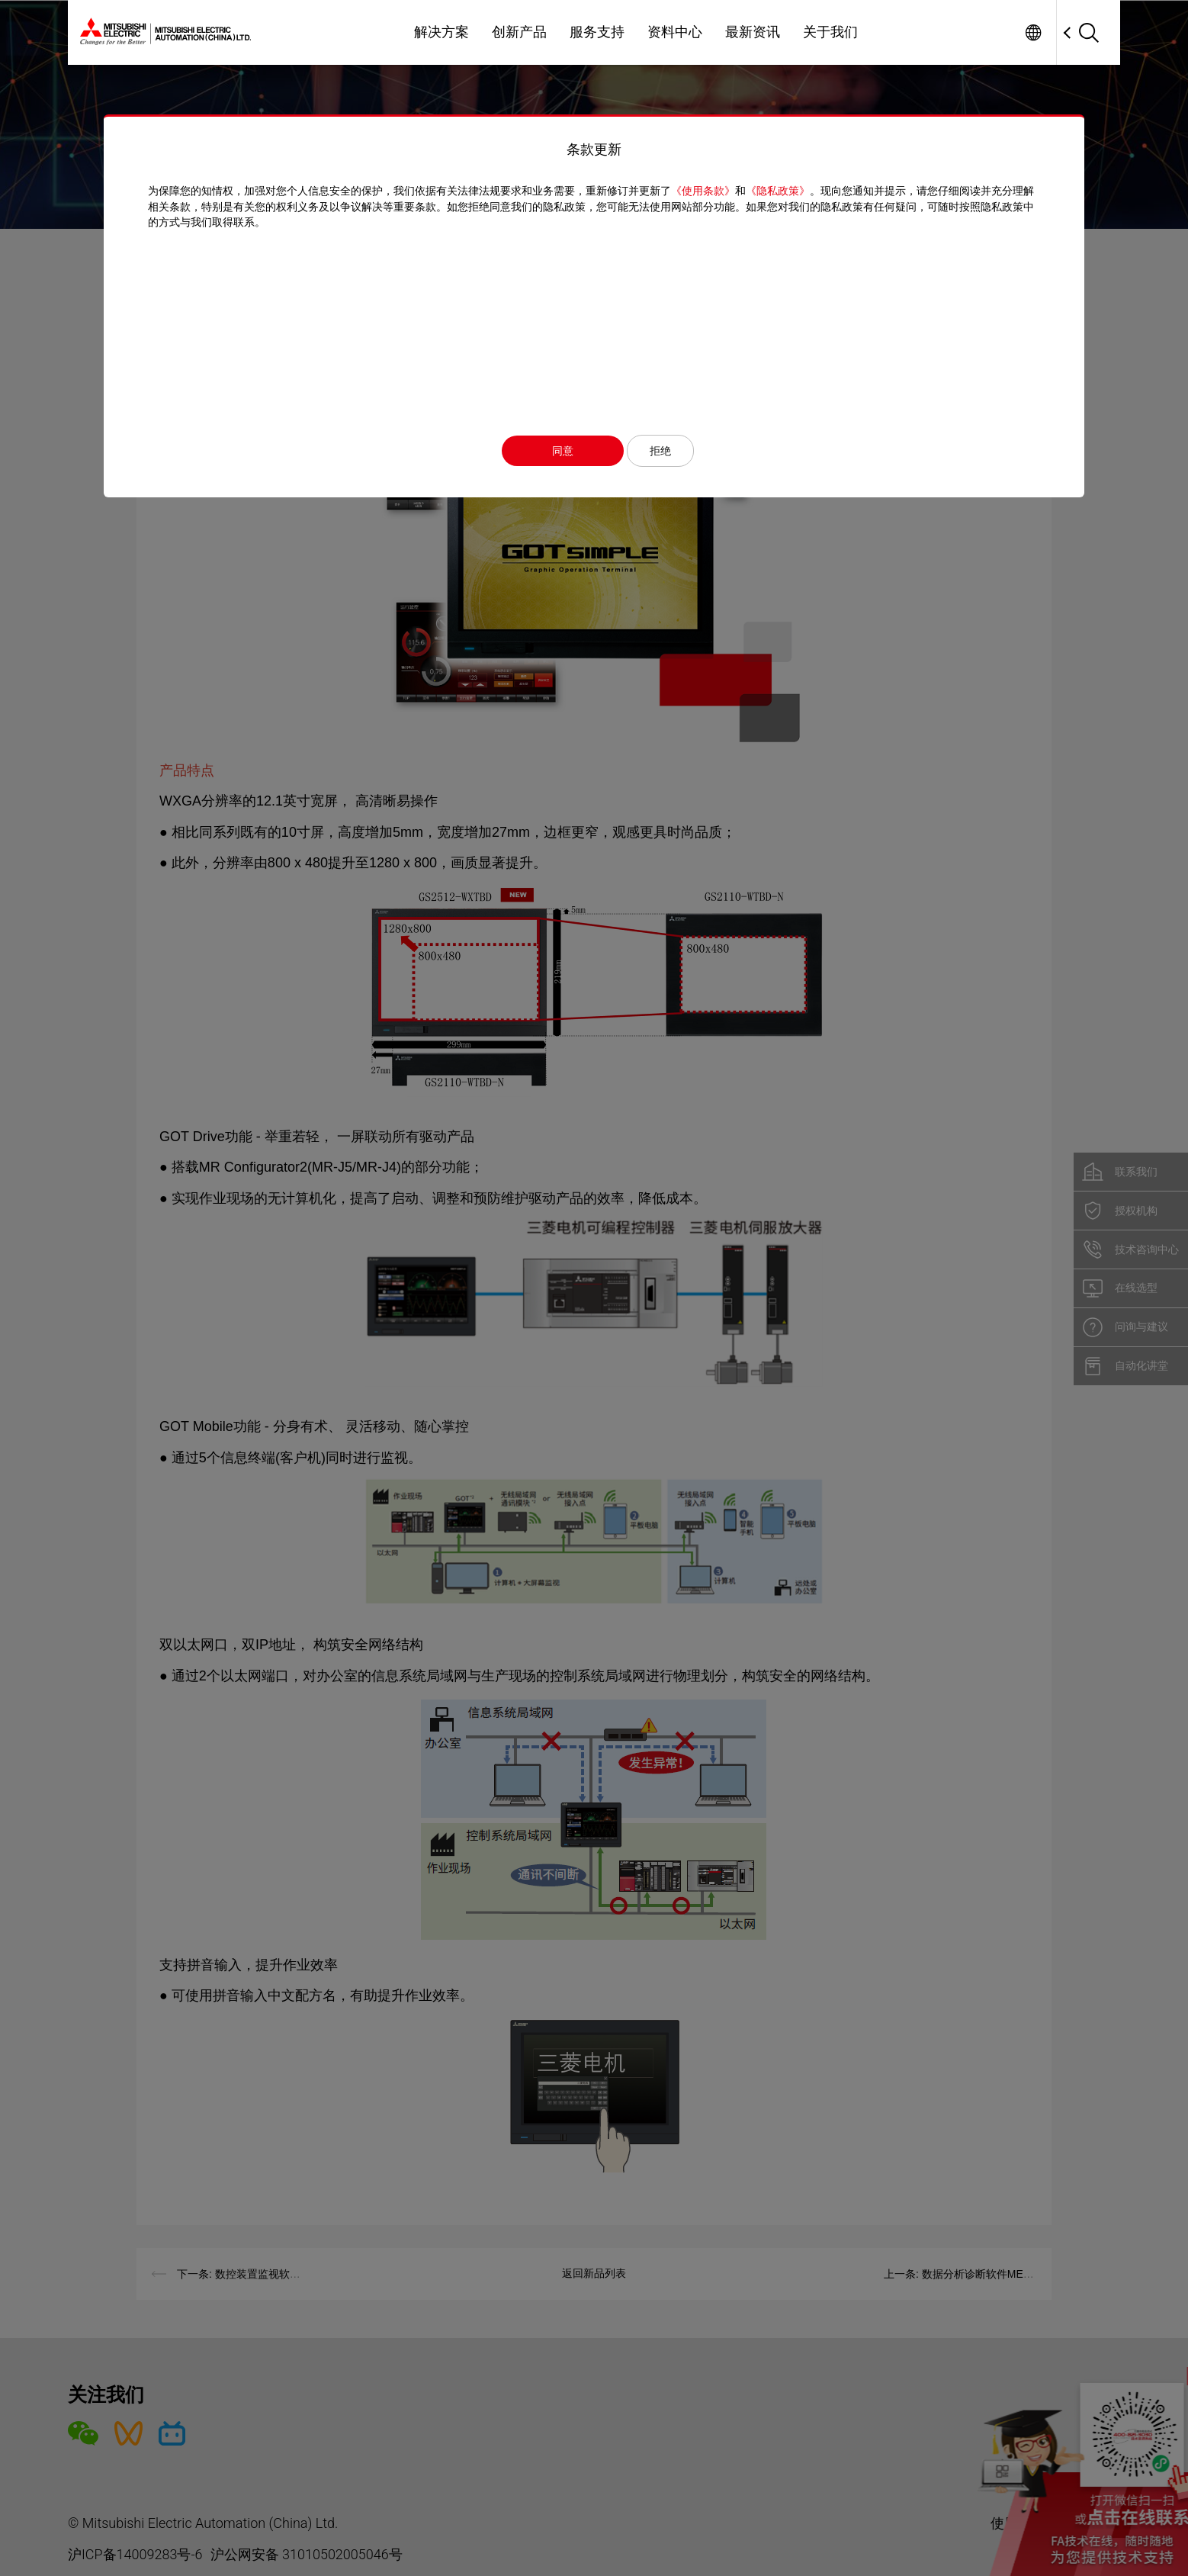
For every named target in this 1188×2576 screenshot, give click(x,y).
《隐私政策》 (782, 191)
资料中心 (674, 32)
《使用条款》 (707, 191)
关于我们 (830, 32)
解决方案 (441, 32)
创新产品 (519, 32)
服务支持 (597, 32)
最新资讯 (752, 32)
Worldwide (1033, 32)
